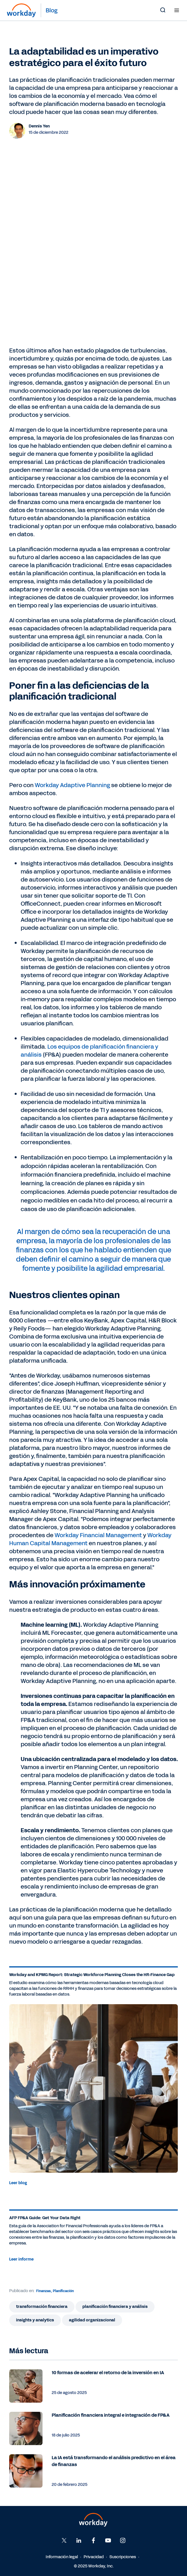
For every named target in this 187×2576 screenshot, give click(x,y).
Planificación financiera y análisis (115, 2306)
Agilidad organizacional (92, 2320)
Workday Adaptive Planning (72, 785)
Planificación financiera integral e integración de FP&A (110, 2415)
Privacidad (94, 2557)
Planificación (63, 2291)
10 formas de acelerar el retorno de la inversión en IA (108, 2372)
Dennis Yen (39, 126)
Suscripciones (122, 2557)
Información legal (62, 2557)
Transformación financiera (42, 2306)
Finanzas (43, 2291)
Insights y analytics (35, 2320)
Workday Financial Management (98, 1535)
